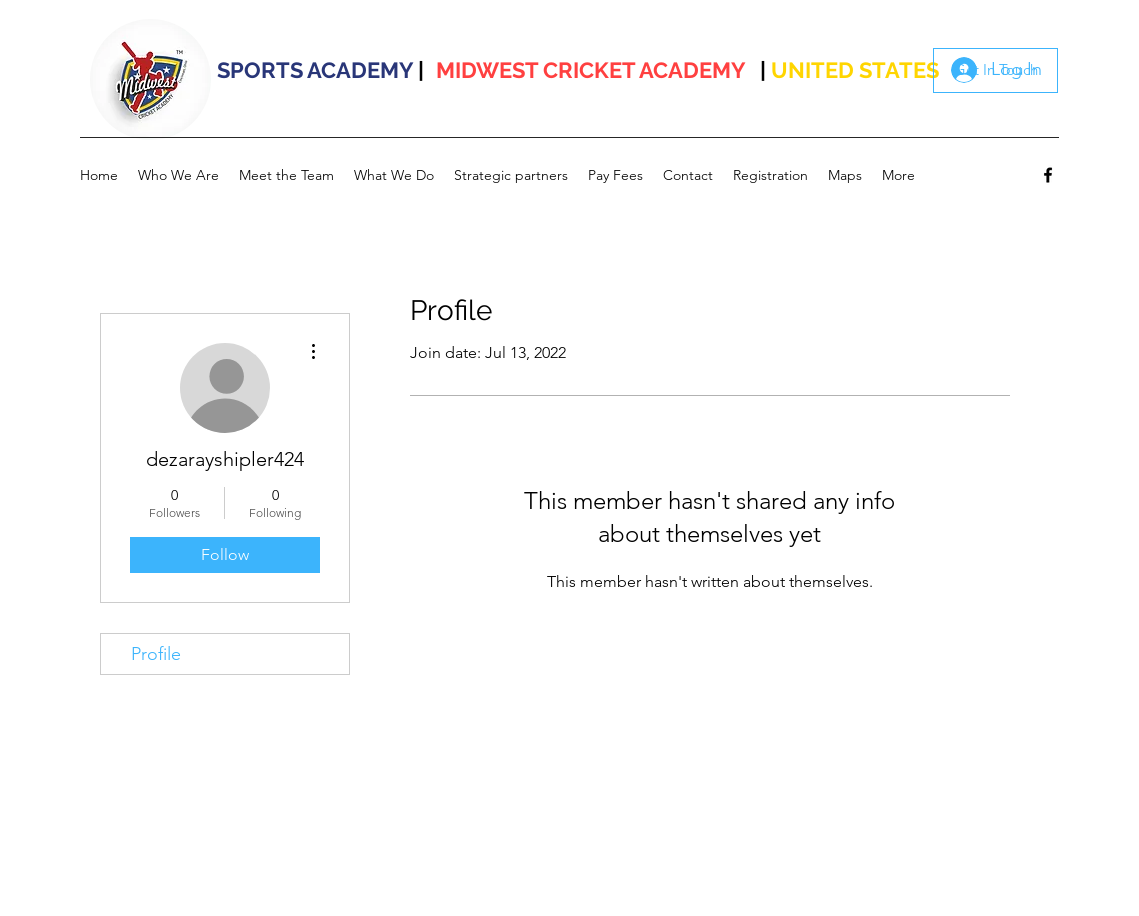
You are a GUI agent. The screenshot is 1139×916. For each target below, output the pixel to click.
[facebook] (1048, 175)
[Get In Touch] (995, 70)
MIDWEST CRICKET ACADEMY (591, 70)
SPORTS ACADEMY (315, 70)
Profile (156, 654)
